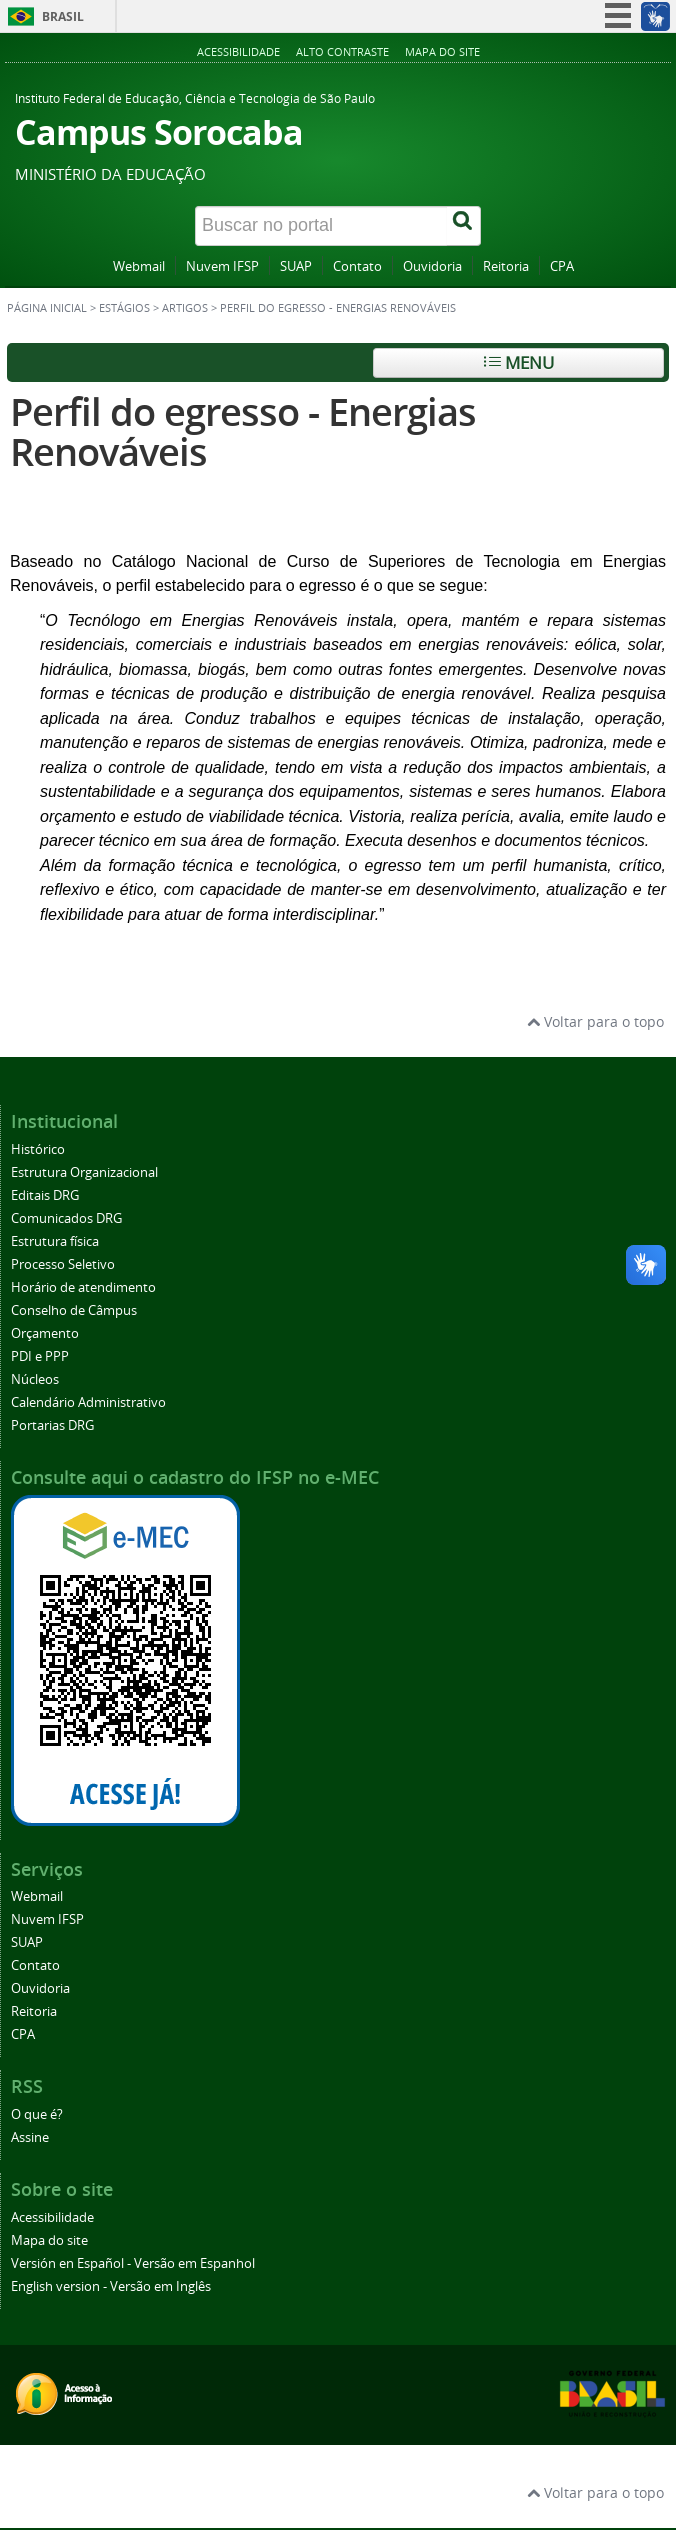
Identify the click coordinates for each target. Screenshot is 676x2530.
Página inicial (47, 308)
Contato (357, 266)
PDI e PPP (40, 1356)
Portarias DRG (52, 1425)
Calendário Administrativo (88, 1402)
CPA (562, 266)
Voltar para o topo (595, 1021)
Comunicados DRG (66, 1218)
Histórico (38, 1149)
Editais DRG (45, 1195)
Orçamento (45, 1333)
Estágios (124, 308)
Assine (30, 2137)
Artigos (185, 308)
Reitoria (506, 266)
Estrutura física (55, 1241)
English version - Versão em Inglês (111, 2286)
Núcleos (35, 1379)
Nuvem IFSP (222, 266)
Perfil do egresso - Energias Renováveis (243, 431)
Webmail (139, 266)
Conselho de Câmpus (74, 1310)
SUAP (296, 266)
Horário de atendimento (83, 1287)
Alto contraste (342, 51)
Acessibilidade (238, 51)
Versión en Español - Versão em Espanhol (133, 2263)
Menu (519, 362)
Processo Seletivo (63, 1264)
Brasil (63, 16)
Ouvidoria (432, 266)
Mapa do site (442, 51)
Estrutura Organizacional (84, 1172)
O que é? (37, 2114)
